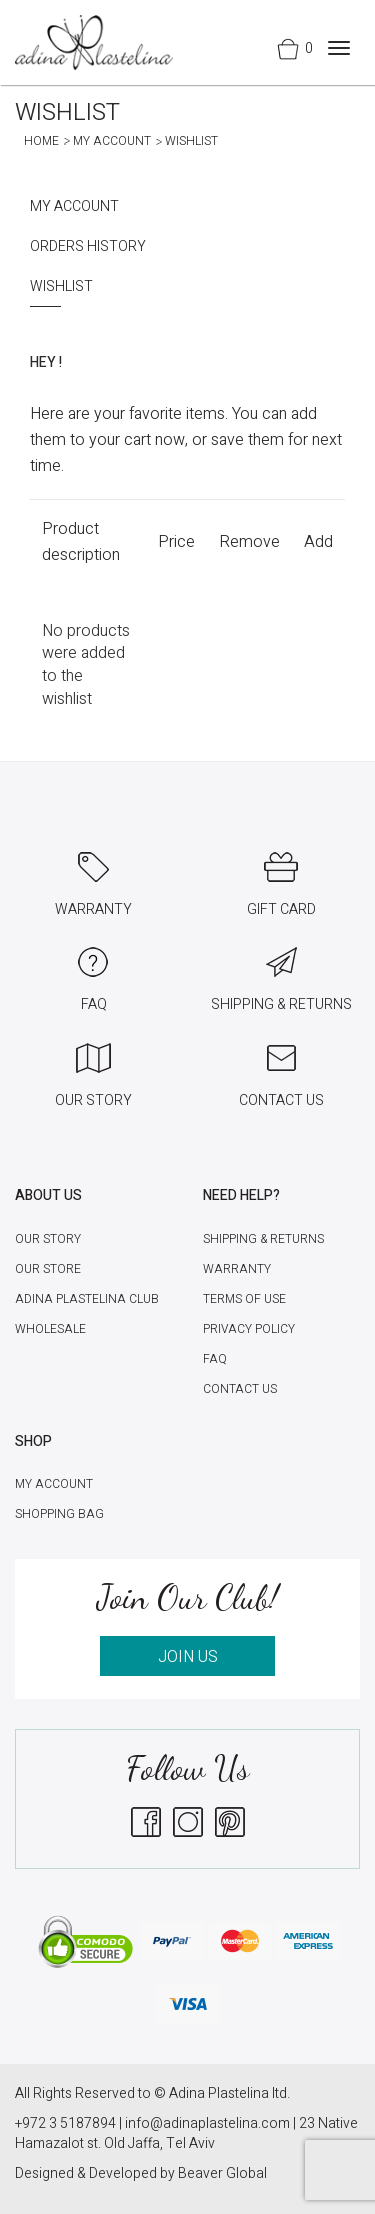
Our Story (48, 1239)
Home (41, 141)
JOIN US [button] (188, 1657)
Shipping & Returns (263, 1239)
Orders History (88, 247)
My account (112, 141)
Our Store (48, 1269)
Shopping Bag (59, 1514)
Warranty (237, 1269)
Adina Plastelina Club (87, 1299)
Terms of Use (244, 1299)
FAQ (215, 1359)
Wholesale (50, 1329)
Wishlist (61, 287)
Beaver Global (222, 2173)
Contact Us (240, 1389)
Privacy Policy (249, 1329)
